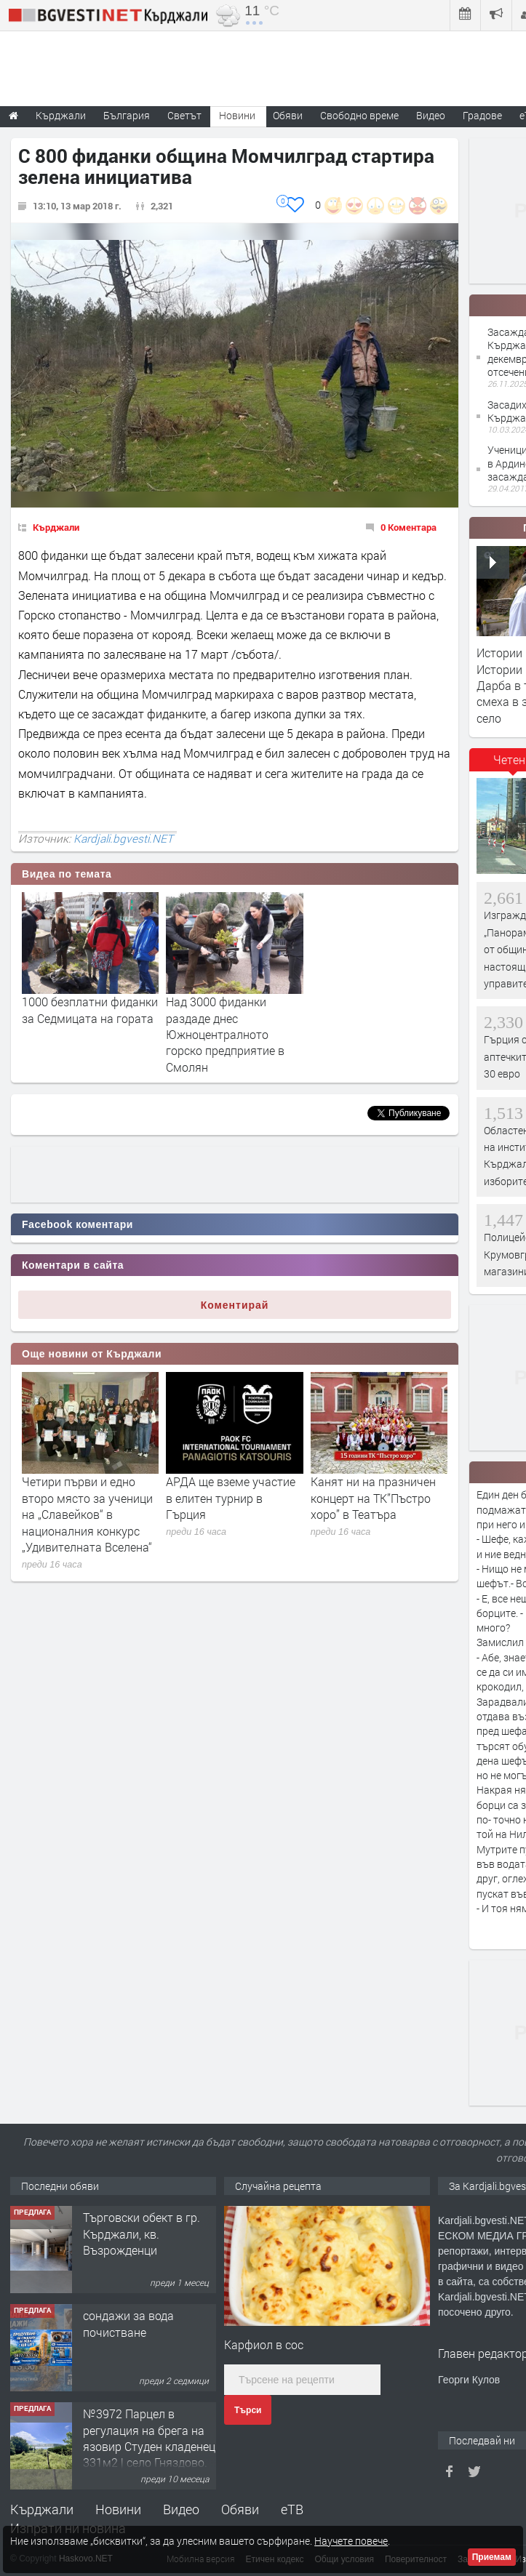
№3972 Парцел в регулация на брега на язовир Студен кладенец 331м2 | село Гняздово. (149, 2438)
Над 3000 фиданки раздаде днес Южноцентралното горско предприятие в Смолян (225, 1034)
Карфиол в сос (263, 2344)
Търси (247, 2410)
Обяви (240, 2509)
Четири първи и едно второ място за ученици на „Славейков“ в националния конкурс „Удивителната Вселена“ (87, 1514)
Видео (181, 2509)
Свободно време (359, 115)
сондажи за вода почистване (128, 2323)
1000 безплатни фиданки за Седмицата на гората (90, 1009)
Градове (482, 115)
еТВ (292, 2509)
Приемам (491, 2557)
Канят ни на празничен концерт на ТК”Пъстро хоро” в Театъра (373, 1498)
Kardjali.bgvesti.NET (123, 838)
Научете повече (351, 2541)
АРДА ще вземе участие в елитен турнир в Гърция (230, 1498)
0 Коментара (408, 527)
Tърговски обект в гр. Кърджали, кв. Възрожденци (141, 2234)
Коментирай (235, 1305)
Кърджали (56, 527)
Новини (237, 115)
